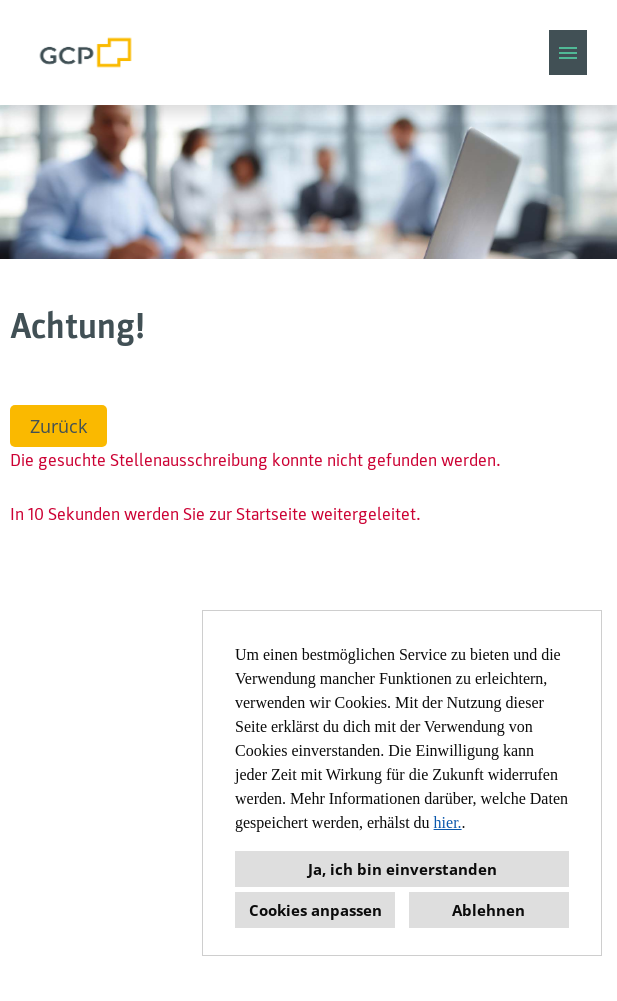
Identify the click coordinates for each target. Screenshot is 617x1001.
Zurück (58, 426)
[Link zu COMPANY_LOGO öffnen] (86, 52)
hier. (448, 822)
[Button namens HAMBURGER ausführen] (568, 52)
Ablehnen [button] (488, 910)
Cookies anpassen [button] (315, 910)
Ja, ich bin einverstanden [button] (402, 869)
